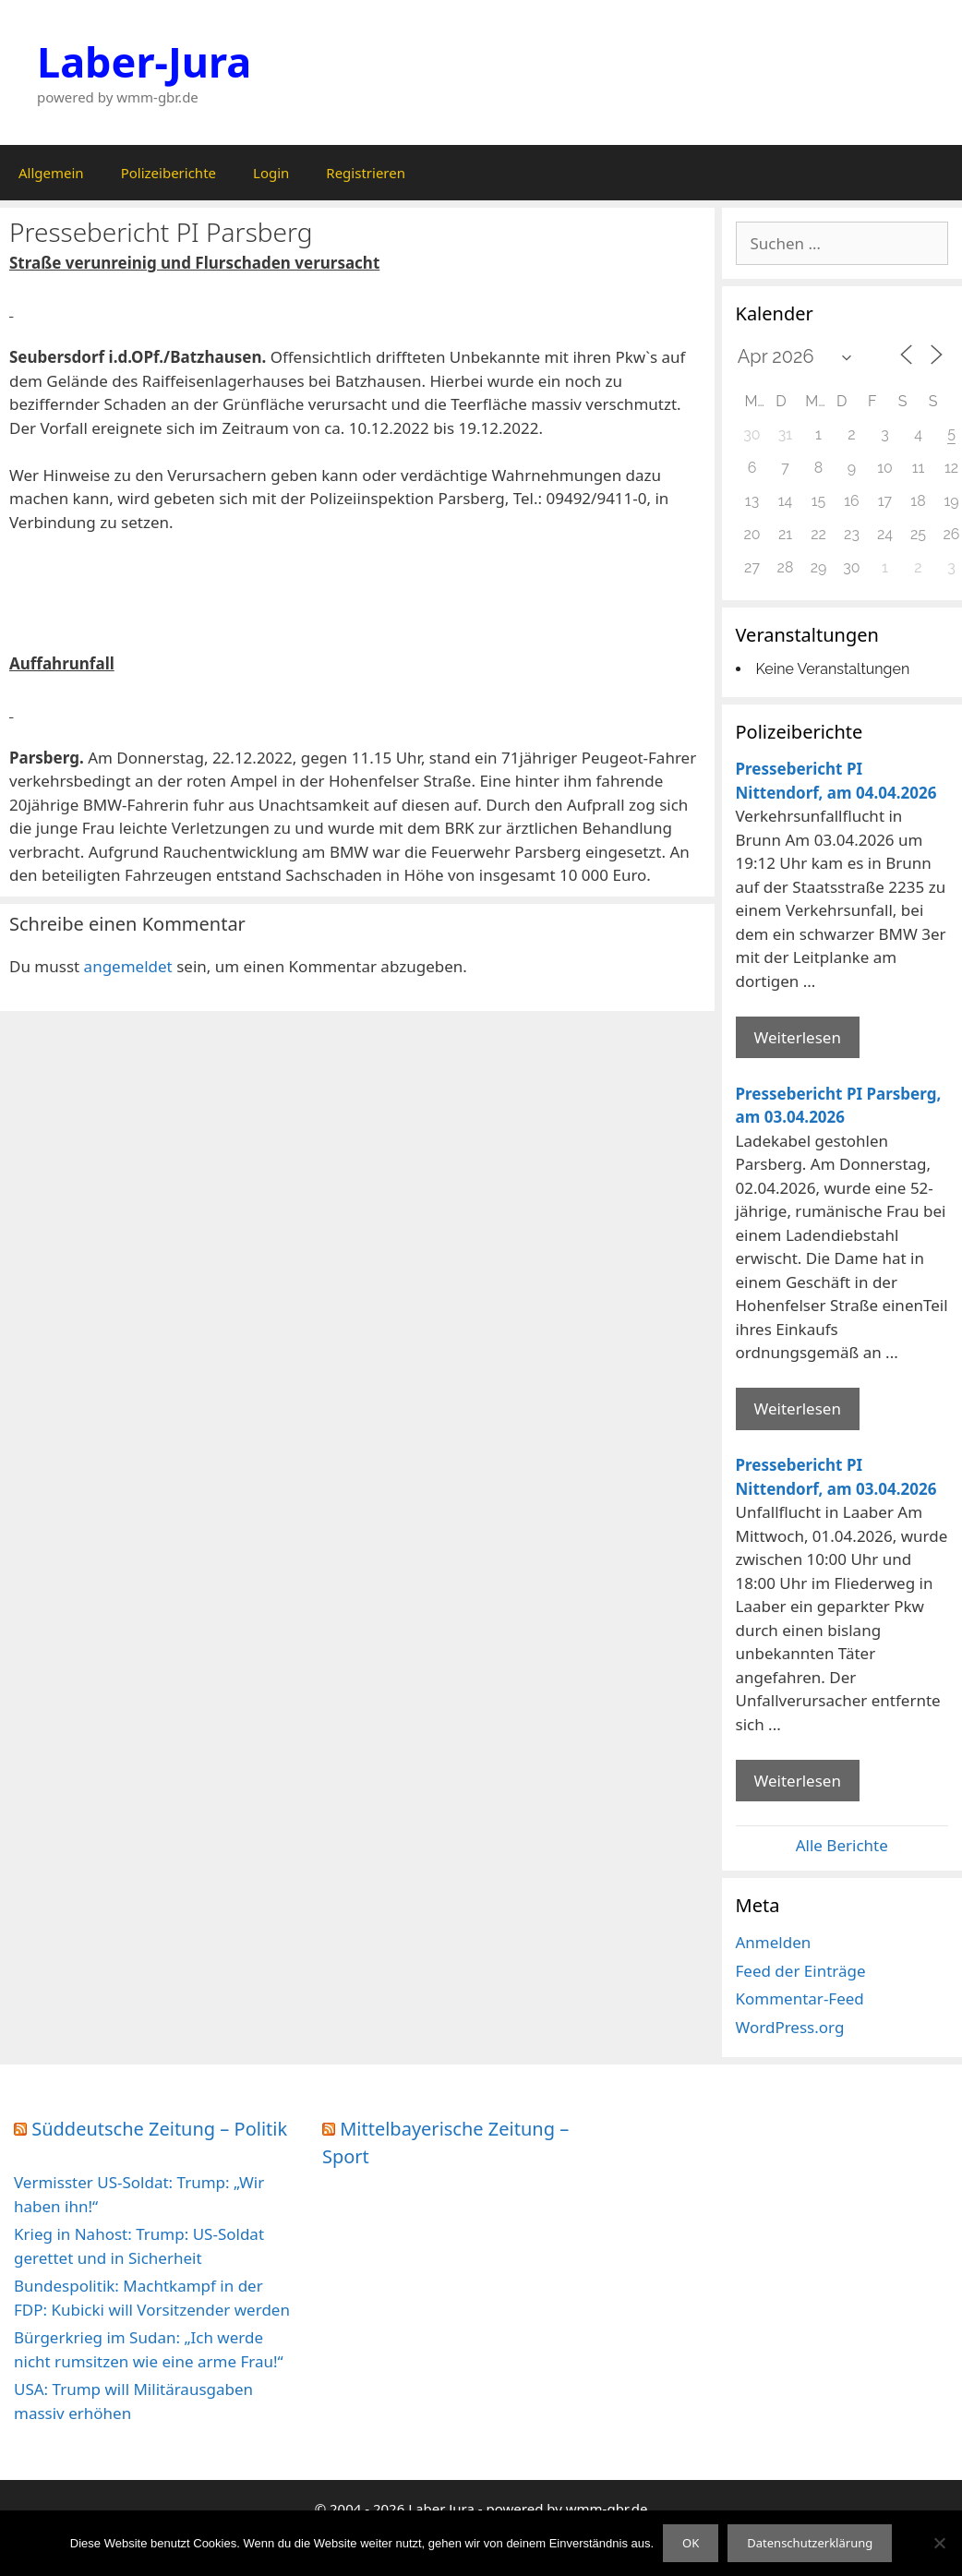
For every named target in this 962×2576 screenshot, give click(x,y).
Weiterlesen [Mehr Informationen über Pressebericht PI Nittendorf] (797, 1037)
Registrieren (365, 172)
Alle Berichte (842, 1845)
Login (271, 172)
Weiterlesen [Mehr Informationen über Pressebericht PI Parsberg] (797, 1408)
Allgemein (51, 172)
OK (690, 2542)
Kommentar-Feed (800, 1998)
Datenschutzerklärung (809, 2542)
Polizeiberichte (168, 172)
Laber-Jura (144, 61)
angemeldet (128, 966)
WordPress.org (790, 2027)
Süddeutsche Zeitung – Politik (159, 2128)
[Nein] (939, 2543)
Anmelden (774, 1942)
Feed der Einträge (801, 1970)
